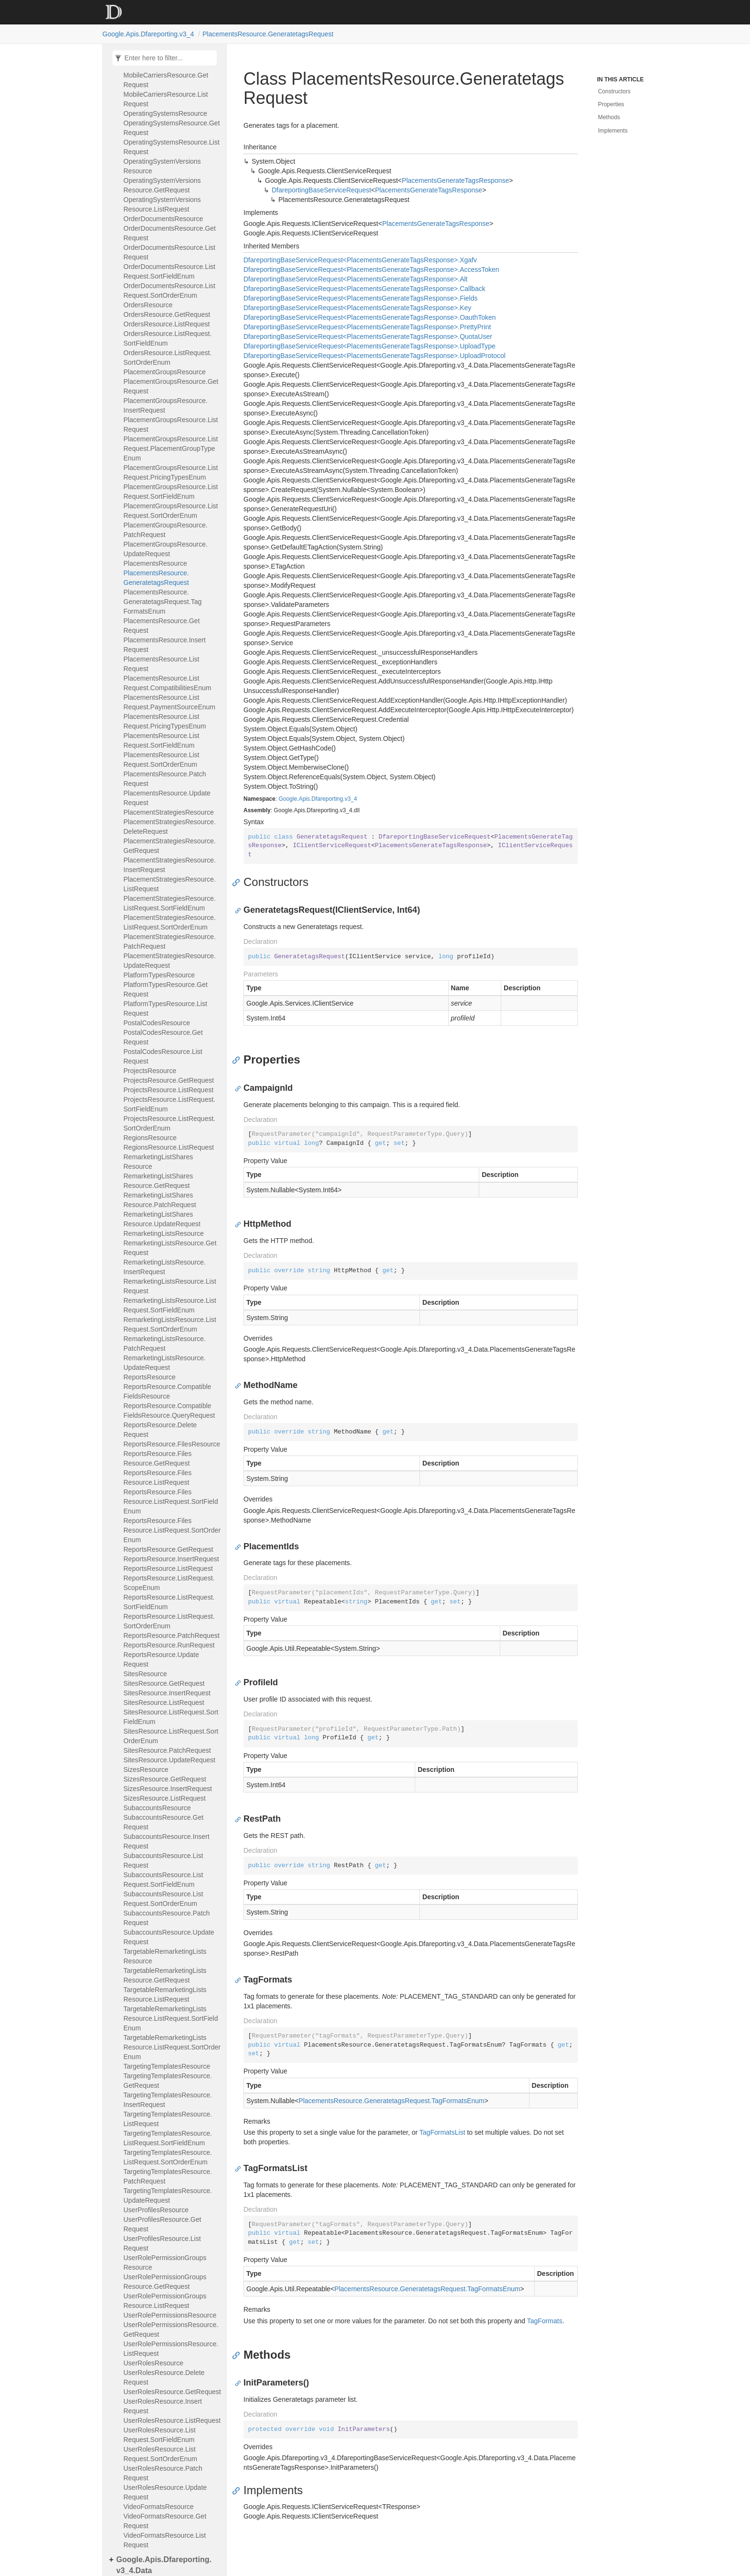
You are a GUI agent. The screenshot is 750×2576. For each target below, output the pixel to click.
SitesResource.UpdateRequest (169, 1760)
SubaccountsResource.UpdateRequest (168, 1937)
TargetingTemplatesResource (166, 2066)
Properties (611, 104)
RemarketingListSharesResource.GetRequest (158, 1180)
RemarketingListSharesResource (158, 1161)
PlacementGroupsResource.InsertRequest (165, 405)
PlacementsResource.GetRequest (161, 625)
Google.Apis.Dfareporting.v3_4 (148, 34)
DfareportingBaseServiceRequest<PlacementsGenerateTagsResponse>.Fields (360, 298)
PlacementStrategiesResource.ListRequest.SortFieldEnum (169, 903)
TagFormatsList (442, 2132)
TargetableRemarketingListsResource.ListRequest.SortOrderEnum (172, 2047)
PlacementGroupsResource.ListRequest (170, 424)
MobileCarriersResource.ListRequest (165, 99)
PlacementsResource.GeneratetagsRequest (267, 34)
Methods (609, 117)
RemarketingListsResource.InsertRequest (164, 1267)
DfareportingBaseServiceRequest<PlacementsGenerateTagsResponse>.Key (357, 308)
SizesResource (145, 1769)
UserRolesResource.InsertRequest (162, 2406)
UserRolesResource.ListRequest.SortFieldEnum (159, 2434)
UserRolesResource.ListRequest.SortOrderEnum (160, 2454)
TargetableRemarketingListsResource (165, 1956)
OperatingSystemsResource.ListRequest (171, 147)
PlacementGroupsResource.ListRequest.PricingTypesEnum (170, 472)
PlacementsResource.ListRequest (161, 663)
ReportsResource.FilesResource (171, 1444)
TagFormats (544, 2321)
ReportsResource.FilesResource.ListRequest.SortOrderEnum (172, 1530)
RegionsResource (149, 1138)
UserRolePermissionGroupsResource (165, 2262)
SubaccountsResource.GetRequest (163, 1822)
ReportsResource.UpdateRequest (161, 1659)
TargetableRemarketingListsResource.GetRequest (165, 1975)
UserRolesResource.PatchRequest (162, 2473)
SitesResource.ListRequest (163, 1702)
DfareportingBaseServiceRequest (321, 190)
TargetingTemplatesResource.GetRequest (167, 2080)
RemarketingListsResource (163, 1233)
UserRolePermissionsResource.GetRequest (170, 2329)
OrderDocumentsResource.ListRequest (169, 252)
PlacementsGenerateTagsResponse (455, 180)
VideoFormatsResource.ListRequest (164, 2540)
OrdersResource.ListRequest (166, 324)
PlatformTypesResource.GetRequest (165, 989)
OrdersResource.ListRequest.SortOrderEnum (167, 357)
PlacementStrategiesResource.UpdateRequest (169, 960)
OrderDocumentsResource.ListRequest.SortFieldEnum (169, 271)
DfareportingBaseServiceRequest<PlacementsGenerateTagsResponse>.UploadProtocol (374, 355)
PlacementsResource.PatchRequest (164, 778)
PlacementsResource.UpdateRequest (166, 797)
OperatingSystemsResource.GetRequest (171, 127)
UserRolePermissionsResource (170, 2315)
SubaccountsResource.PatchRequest (166, 1917)
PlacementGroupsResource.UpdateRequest (165, 549)
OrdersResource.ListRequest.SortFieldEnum (167, 338)
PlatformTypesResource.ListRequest (165, 1008)
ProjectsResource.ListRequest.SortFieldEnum (169, 1104)
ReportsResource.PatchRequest (171, 1635)
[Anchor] (238, 882)
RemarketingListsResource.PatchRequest (164, 1343)
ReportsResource (149, 1377)
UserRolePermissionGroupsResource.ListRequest (165, 2300)
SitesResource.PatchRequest (167, 1750)
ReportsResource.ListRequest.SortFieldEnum (169, 1602)
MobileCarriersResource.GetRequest (165, 80)
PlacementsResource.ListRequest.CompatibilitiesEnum (167, 683)
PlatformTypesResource (159, 975)
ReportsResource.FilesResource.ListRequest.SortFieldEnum (170, 1501)
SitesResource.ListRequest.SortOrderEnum (170, 1736)
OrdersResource (148, 305)
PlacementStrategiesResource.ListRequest (169, 884)
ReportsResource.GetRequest (168, 1549)
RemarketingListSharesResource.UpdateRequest (161, 1219)
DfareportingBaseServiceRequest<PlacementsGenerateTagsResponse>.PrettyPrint (367, 327)
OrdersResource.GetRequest (166, 314)
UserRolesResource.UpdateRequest (165, 2492)
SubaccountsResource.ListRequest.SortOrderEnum (163, 1898)
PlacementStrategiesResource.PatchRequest (169, 941)
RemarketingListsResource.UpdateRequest (164, 1362)
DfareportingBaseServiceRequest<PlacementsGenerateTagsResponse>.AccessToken (371, 269)
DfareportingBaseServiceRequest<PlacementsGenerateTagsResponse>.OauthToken (369, 317)
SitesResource (145, 1674)
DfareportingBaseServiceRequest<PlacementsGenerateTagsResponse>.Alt (355, 279)
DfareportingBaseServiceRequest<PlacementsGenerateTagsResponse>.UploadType (369, 346)
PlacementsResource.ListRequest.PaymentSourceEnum (169, 702)
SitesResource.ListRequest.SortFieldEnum (170, 1716)
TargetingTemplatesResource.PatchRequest (167, 2176)
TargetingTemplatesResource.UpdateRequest (167, 2195)
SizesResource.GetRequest (164, 1779)
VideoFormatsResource (158, 2506)
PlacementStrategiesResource (168, 812)
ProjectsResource (149, 1071)
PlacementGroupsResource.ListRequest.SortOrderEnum (170, 510)
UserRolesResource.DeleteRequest (164, 2377)
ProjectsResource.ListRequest (168, 1090)
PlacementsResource (155, 563)
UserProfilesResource (155, 2210)
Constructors (614, 91)
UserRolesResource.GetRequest (172, 2392)
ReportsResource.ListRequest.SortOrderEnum (169, 1621)
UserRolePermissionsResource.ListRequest (170, 2348)
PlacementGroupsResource (164, 372)
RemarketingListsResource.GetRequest (170, 1247)
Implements (613, 130)
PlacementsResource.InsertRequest (164, 644)
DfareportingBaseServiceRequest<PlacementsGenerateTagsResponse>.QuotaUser (367, 336)
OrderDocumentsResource (163, 219)
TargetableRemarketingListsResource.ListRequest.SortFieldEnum (170, 2018)
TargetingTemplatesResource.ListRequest (167, 2119)
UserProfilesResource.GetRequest (162, 2224)
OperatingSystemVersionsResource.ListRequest (162, 204)
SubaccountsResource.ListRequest (163, 1860)
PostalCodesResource (156, 1023)
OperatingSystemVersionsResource (162, 166)
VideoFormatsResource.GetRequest (164, 2521)
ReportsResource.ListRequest (168, 1568)
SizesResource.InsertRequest (167, 1788)
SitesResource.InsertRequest (166, 1693)
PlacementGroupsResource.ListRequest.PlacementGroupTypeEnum (170, 448)
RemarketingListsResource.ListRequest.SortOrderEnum (169, 1324)
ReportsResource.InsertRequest (171, 1559)
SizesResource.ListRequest (164, 1798)
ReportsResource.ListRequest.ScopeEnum (169, 1582)
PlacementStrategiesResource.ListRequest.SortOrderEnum (169, 922)
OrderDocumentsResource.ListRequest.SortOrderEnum (169, 290)
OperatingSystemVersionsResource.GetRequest (162, 185)
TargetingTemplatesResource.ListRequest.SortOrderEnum (167, 2157)
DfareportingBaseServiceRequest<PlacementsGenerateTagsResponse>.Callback (364, 288)
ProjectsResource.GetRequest (168, 1080)
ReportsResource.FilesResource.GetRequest (157, 1458)
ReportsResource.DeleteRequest (160, 1429)
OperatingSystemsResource (165, 113)
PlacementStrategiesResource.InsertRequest (169, 865)
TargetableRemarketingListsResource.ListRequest (165, 1994)
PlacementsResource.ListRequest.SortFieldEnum (161, 740)
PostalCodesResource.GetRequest (163, 1037)
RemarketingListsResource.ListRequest (169, 1286)
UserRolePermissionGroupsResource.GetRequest (165, 2281)
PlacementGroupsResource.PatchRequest (165, 529)
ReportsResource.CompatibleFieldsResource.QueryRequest (169, 1410)
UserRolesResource (153, 2363)
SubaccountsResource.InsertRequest (166, 1841)
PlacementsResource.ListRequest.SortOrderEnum (161, 759)
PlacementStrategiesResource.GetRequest (169, 845)
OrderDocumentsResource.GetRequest (169, 233)
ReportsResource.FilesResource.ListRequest (157, 1477)
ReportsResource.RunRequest (169, 1645)
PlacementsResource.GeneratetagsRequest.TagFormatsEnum (162, 601)
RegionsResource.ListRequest (168, 1147)
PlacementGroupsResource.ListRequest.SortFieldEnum (170, 491)
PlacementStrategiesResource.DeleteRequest (169, 826)
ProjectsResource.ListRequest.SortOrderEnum (169, 1123)
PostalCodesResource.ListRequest (162, 1056)
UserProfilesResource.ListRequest (162, 2243)
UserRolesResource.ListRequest (172, 2420)
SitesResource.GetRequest (164, 1683)
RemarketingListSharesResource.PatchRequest (159, 1200)
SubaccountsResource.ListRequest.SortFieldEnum (163, 1879)
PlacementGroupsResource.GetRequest (170, 386)
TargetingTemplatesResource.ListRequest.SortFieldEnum (167, 2138)
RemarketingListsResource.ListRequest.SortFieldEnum (169, 1305)
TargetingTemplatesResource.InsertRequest (167, 2099)
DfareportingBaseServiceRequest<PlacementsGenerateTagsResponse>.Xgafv (360, 260)
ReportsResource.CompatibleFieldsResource (167, 1391)
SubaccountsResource (157, 1808)
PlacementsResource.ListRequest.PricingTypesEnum (164, 721)
